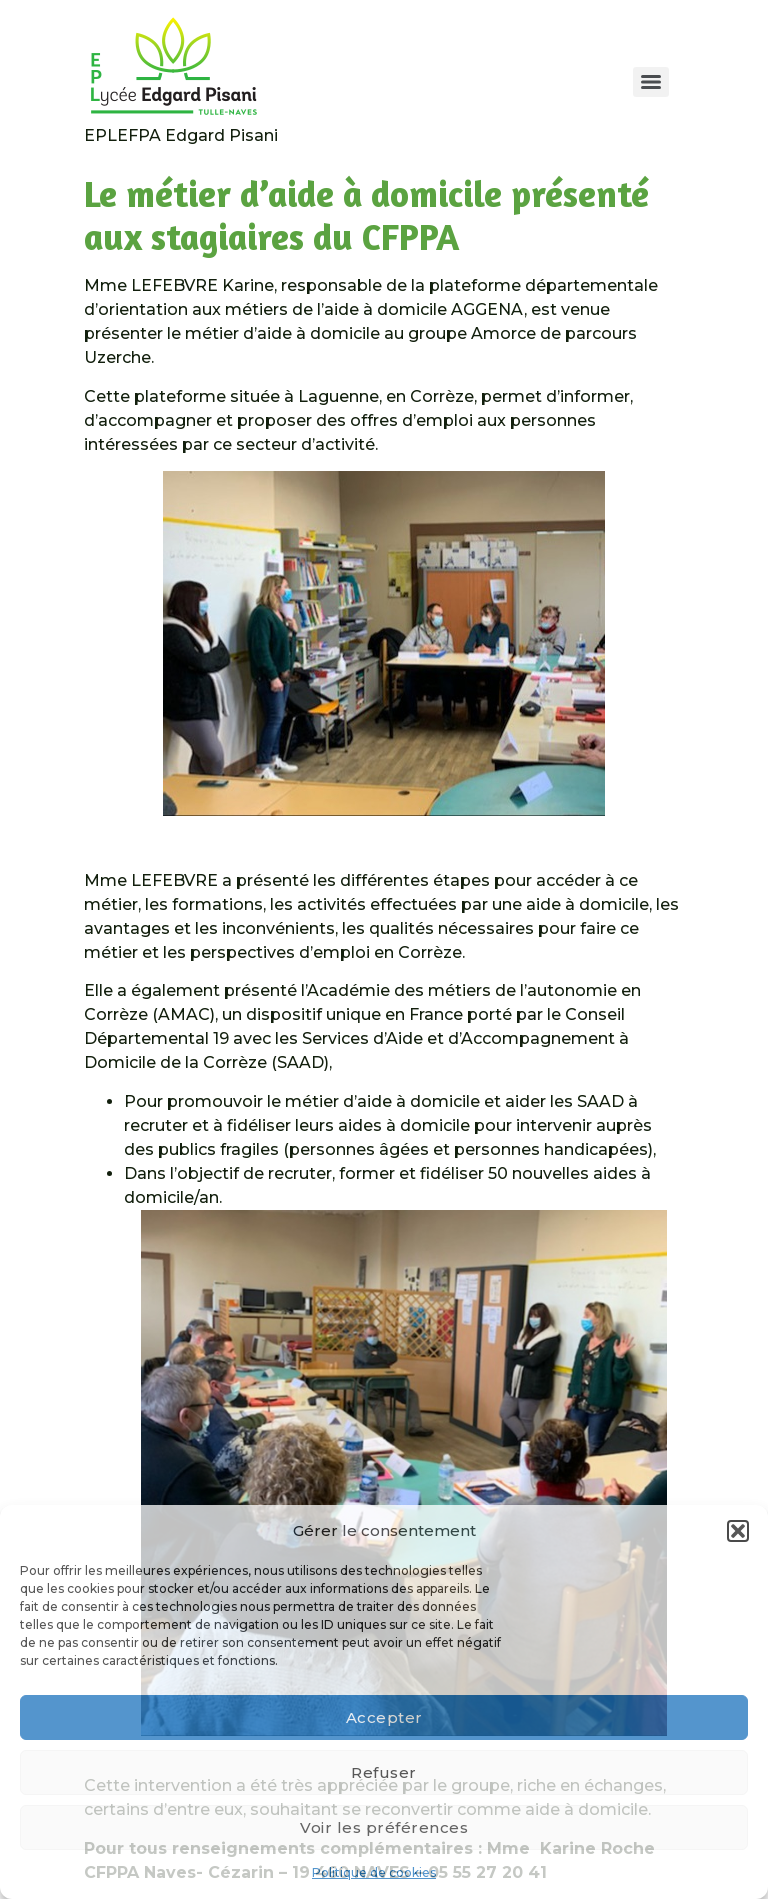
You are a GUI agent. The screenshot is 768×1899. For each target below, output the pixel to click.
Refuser (384, 1772)
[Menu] (651, 82)
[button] (738, 1531)
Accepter (384, 1717)
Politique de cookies (374, 1872)
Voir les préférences (384, 1827)
